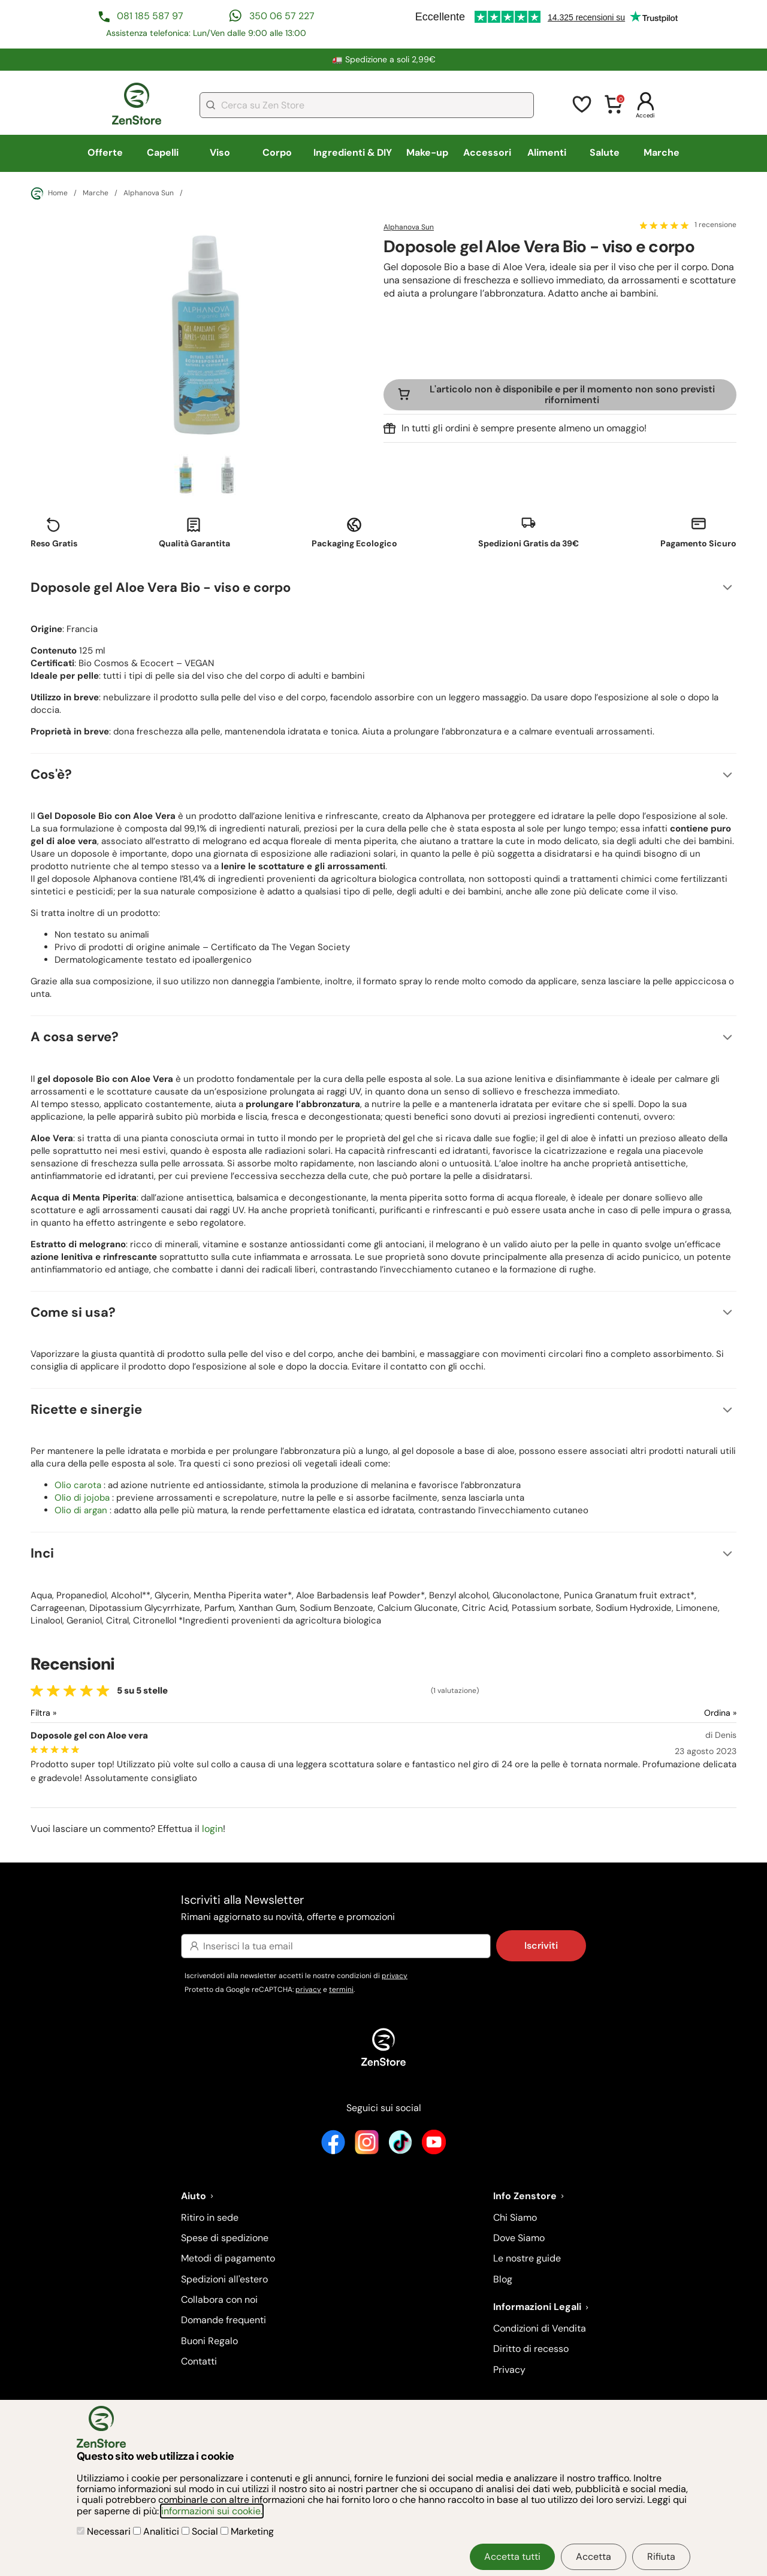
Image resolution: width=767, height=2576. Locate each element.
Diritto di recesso (531, 2348)
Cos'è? (51, 774)
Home (49, 193)
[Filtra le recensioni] (75, 1713)
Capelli (163, 152)
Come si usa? (73, 1312)
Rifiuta (661, 2556)
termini (341, 1989)
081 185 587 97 (150, 16)
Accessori (487, 152)
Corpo (277, 152)
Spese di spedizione (224, 2238)
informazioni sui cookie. (211, 2511)
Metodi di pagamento (228, 2258)
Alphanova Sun (148, 193)
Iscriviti (541, 1945)
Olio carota (78, 1485)
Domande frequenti (223, 2320)
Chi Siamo (515, 2217)
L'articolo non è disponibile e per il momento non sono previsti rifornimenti (572, 394)
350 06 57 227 (282, 16)
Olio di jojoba (82, 1498)
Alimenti (546, 152)
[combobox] (367, 105)
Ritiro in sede (209, 2217)
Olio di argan (81, 1510)
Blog (502, 2279)
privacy (394, 1976)
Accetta (593, 2556)
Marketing (247, 2531)
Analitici (157, 2531)
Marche (662, 152)
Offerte (105, 152)
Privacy (509, 2369)
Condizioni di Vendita (539, 2328)
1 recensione (715, 225)
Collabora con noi (219, 2299)
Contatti (199, 2361)
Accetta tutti (512, 2556)
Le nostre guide (527, 2258)
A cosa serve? (75, 1036)
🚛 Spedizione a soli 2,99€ (384, 59)
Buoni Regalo (209, 2341)
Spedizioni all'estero (224, 2279)
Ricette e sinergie (86, 1409)
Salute (605, 152)
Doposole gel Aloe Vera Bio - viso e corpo (161, 587)
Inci (42, 1553)
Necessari (105, 2531)
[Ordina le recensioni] (676, 1713)
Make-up (427, 152)
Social (201, 2531)
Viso (220, 152)
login (212, 1828)
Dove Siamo (519, 2238)
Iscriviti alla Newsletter (383, 1908)
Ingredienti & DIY (352, 152)
